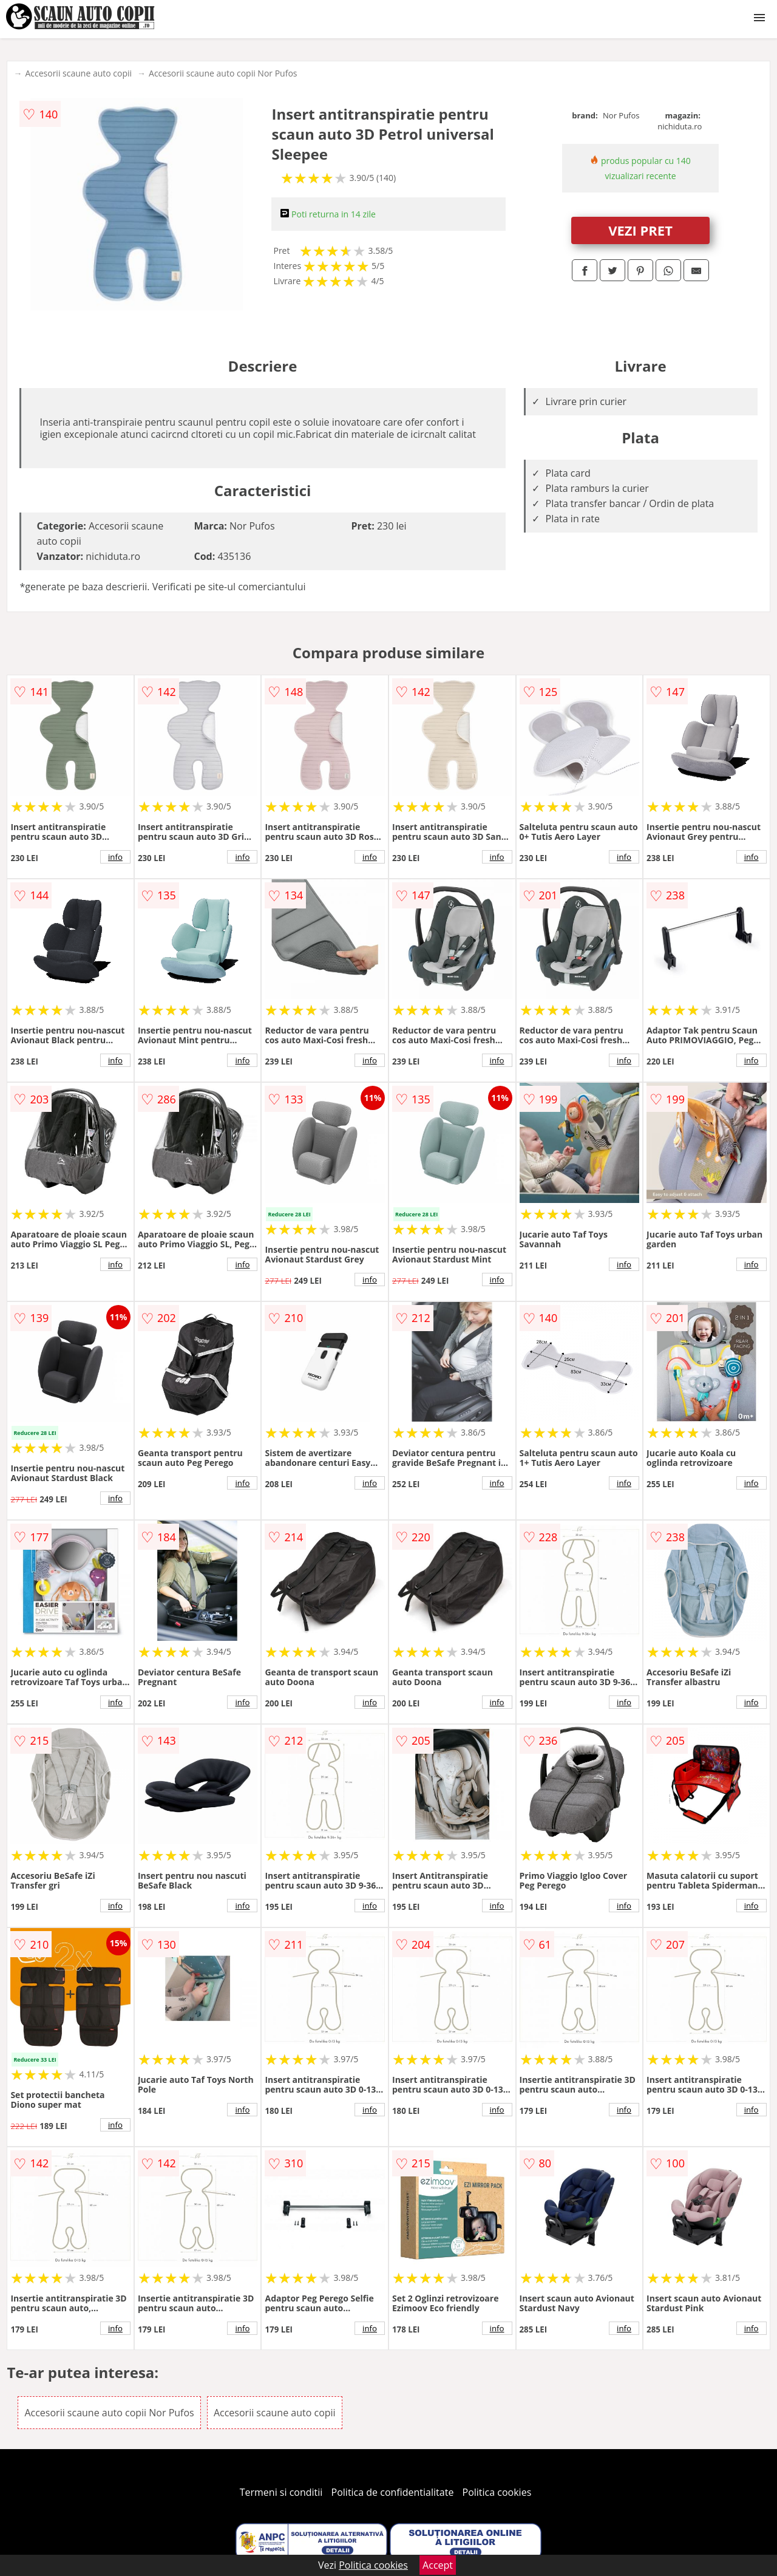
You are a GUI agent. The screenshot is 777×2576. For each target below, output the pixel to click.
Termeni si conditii (281, 2492)
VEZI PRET (640, 230)
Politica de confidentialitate (392, 2492)
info (115, 856)
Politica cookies (497, 2492)
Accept (437, 2565)
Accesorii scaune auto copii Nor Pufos (223, 73)
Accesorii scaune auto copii (78, 73)
